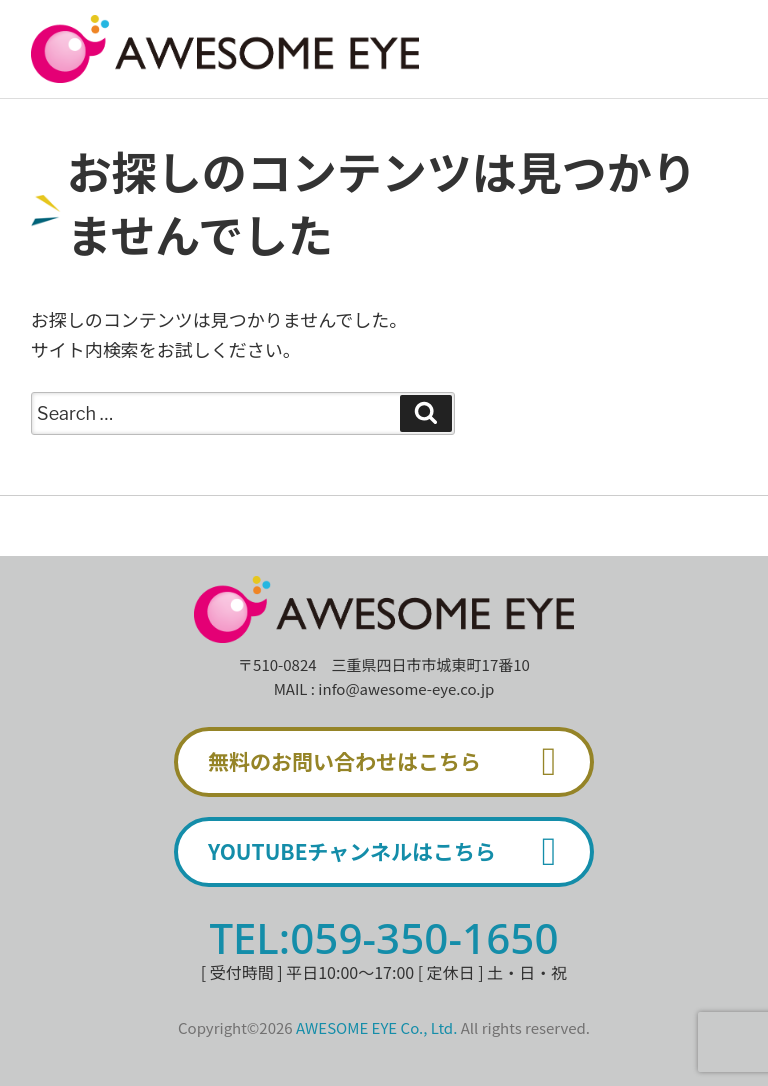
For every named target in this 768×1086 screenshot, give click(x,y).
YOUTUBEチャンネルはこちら (391, 852)
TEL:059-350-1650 (383, 937)
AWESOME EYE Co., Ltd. (376, 1027)
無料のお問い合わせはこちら (391, 762)
